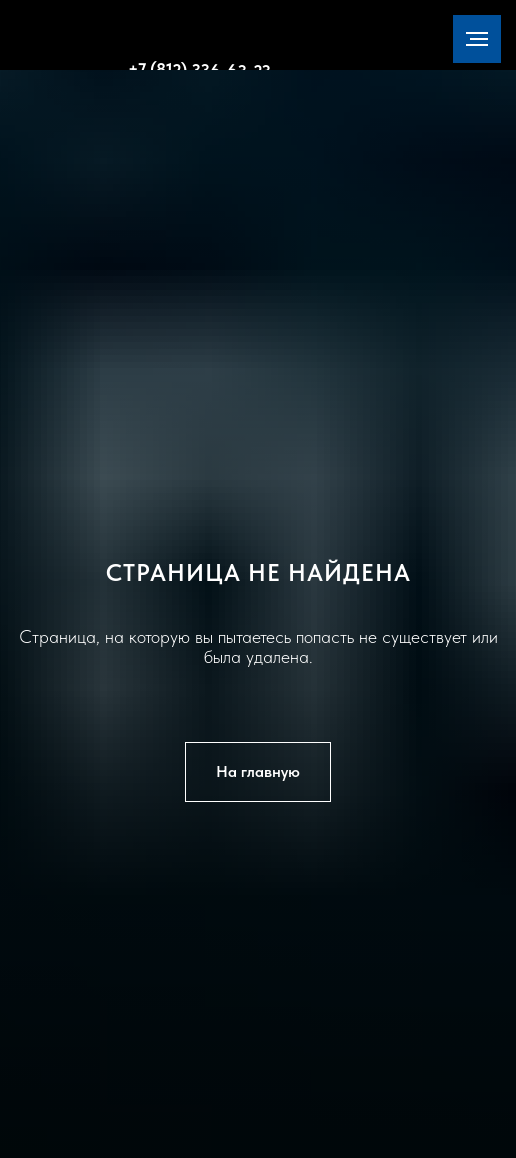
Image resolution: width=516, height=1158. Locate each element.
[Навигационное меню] (477, 39)
